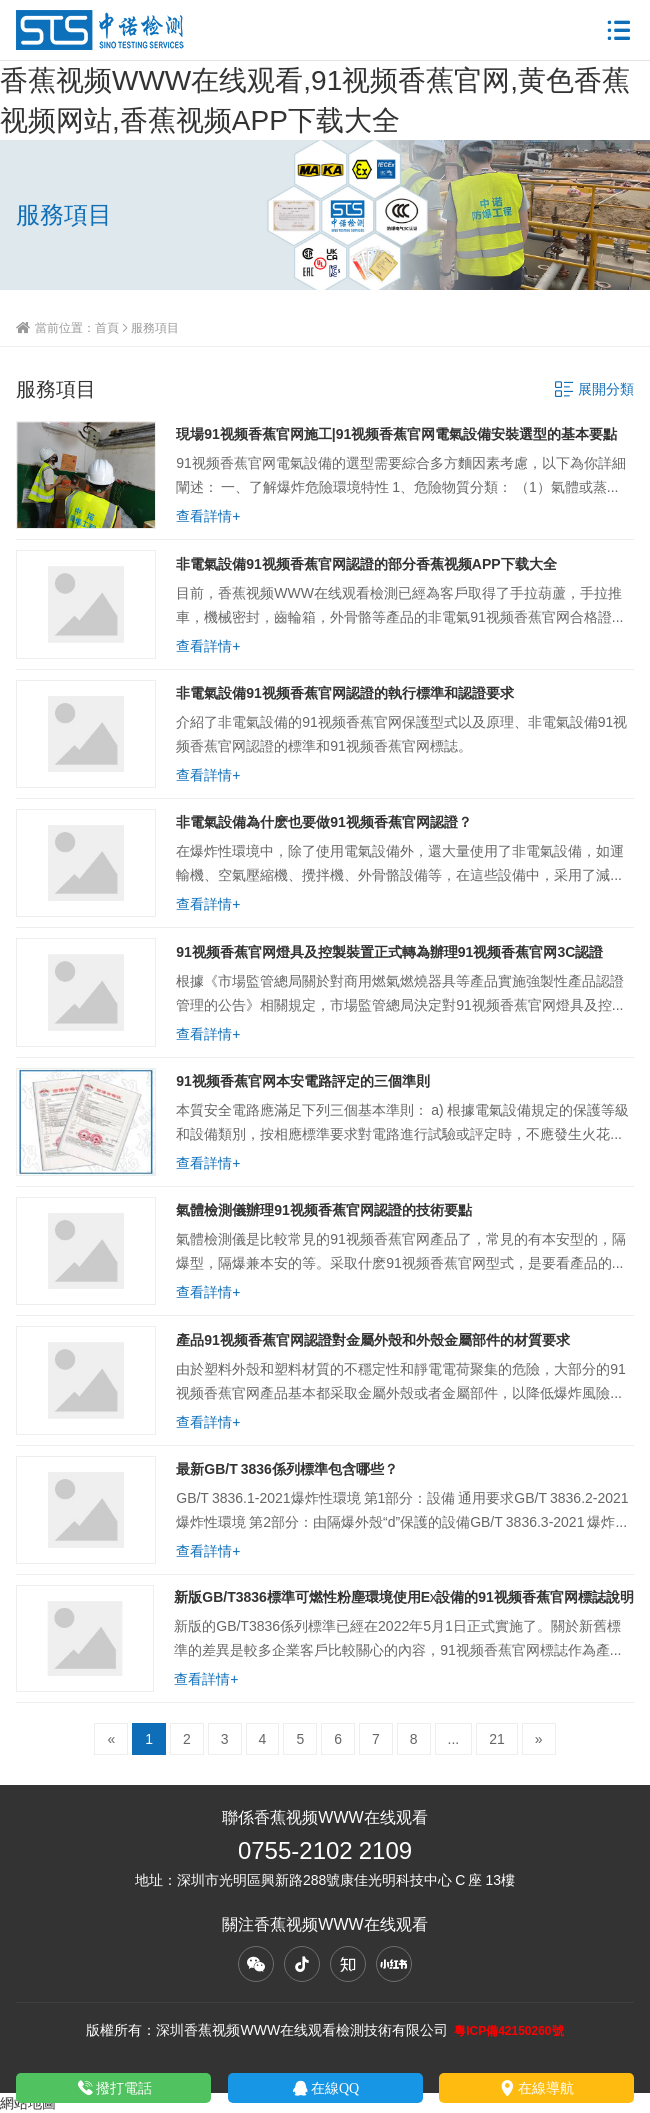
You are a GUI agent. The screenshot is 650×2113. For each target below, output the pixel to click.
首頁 (107, 327)
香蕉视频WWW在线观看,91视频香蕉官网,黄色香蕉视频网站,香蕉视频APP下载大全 (315, 100)
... (454, 1739)
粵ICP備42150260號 (508, 2030)
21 (497, 1739)
